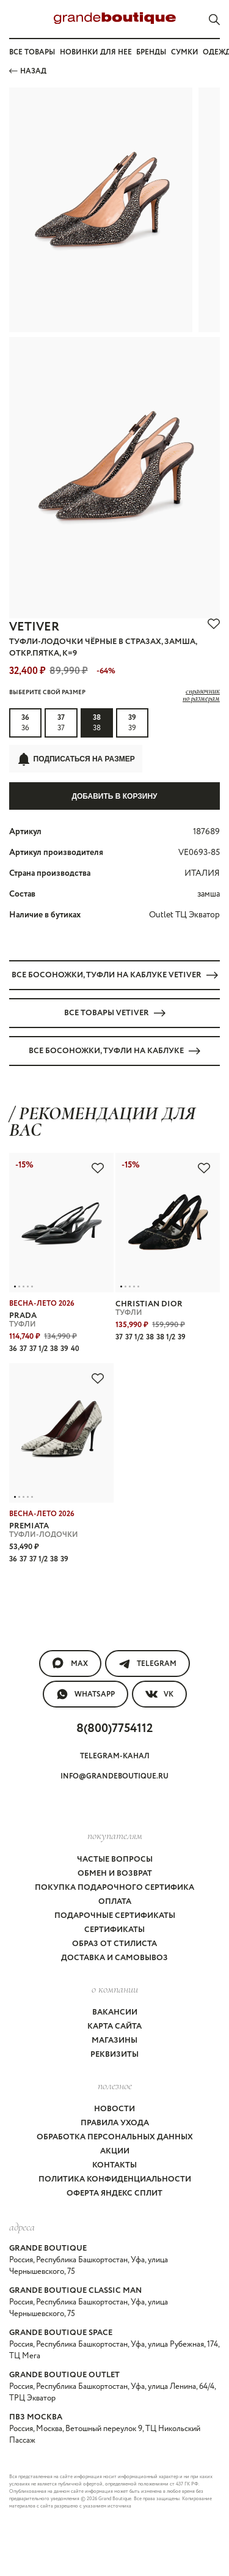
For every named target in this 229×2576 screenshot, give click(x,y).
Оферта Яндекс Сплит (114, 2193)
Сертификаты (114, 1930)
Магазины (114, 2040)
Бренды (151, 52)
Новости (114, 2109)
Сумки (184, 52)
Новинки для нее (96, 52)
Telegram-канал (115, 1756)
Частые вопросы (115, 1859)
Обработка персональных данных (115, 2137)
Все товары (32, 52)
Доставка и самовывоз (114, 1958)
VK (159, 1694)
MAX (70, 1663)
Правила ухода (115, 2123)
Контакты (114, 2165)
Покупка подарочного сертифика (114, 1887)
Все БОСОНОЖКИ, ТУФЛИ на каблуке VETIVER (115, 975)
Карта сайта (114, 2026)
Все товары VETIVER (114, 1013)
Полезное (115, 2085)
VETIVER (34, 627)
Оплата (114, 1902)
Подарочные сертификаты (114, 1916)
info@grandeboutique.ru (114, 1776)
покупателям (114, 1835)
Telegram (147, 1663)
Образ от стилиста (114, 1944)
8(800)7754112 (114, 1729)
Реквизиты (114, 2054)
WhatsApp (85, 1694)
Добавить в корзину (114, 796)
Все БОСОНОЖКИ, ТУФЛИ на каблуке (114, 1051)
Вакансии (114, 2012)
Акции (114, 2151)
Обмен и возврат (115, 1873)
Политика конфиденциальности (114, 2179)
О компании (115, 1989)
